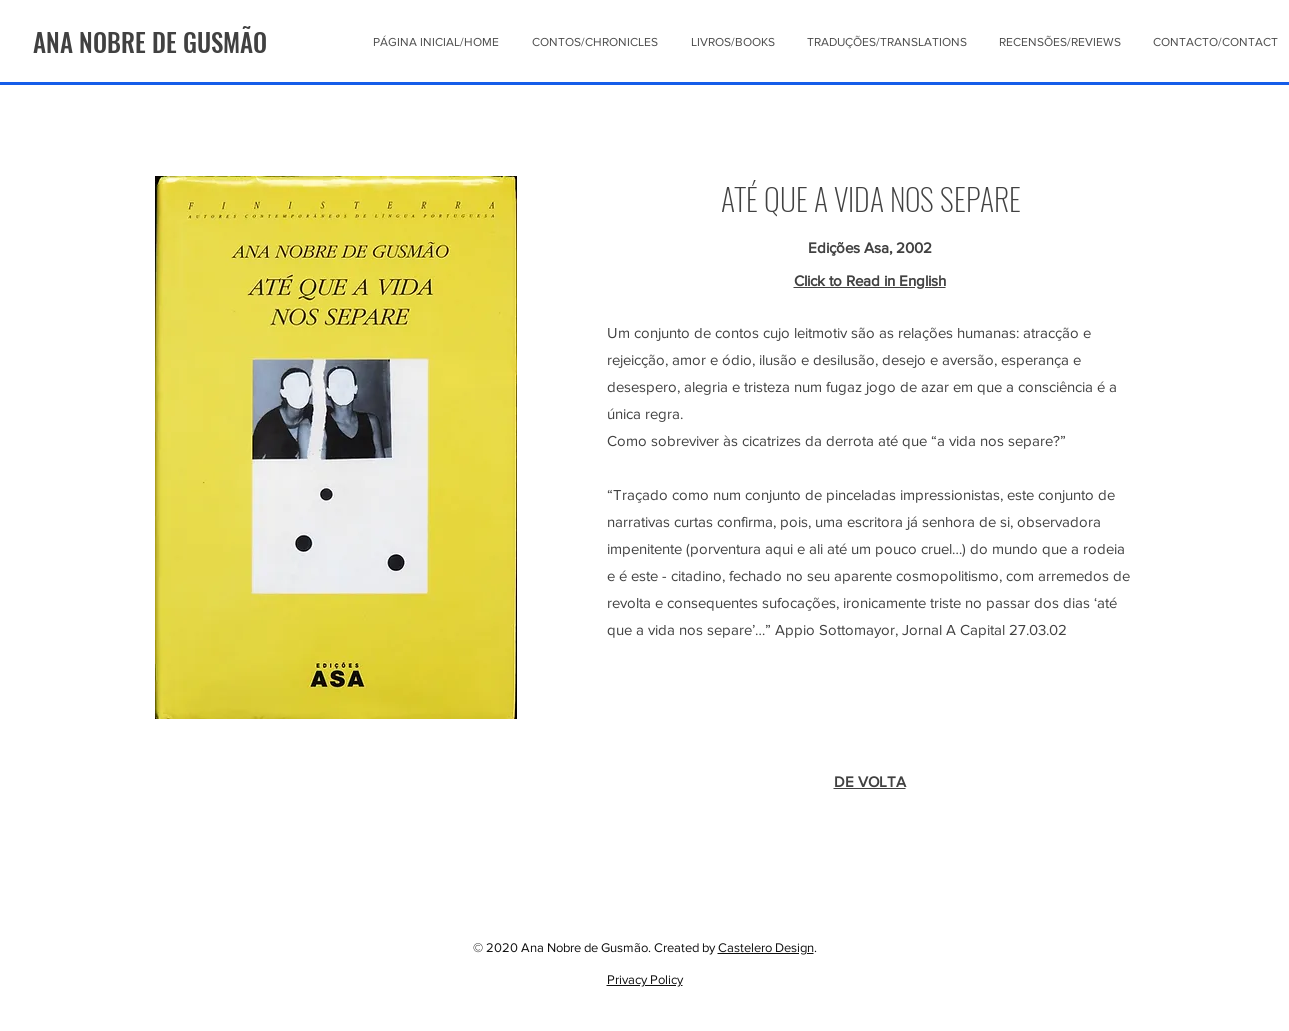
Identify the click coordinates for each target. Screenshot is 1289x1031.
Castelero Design (766, 947)
